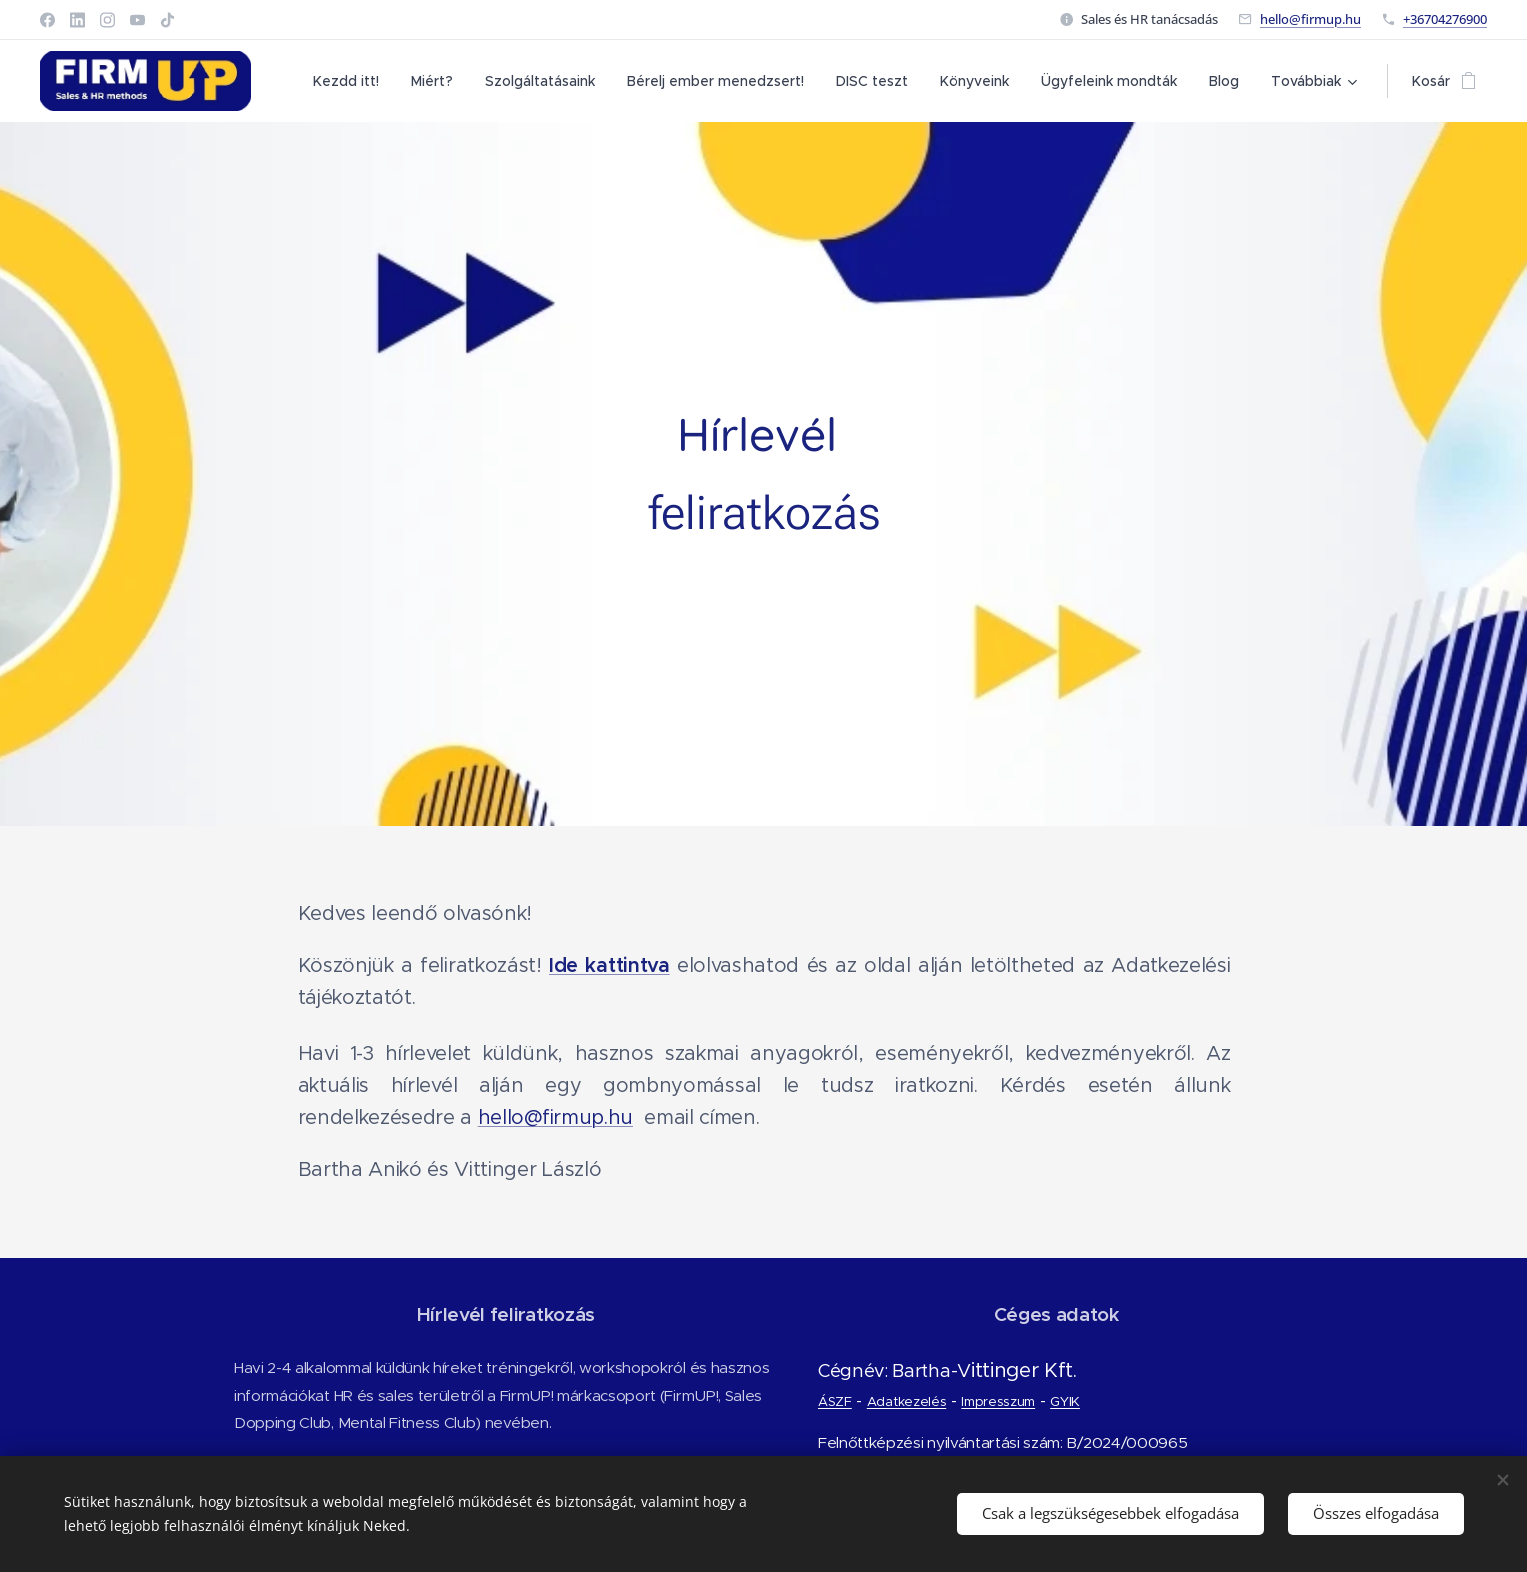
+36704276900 (1445, 19)
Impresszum (997, 1401)
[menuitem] (351, 81)
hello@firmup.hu (1310, 19)
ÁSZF (834, 1401)
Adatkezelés (905, 1401)
